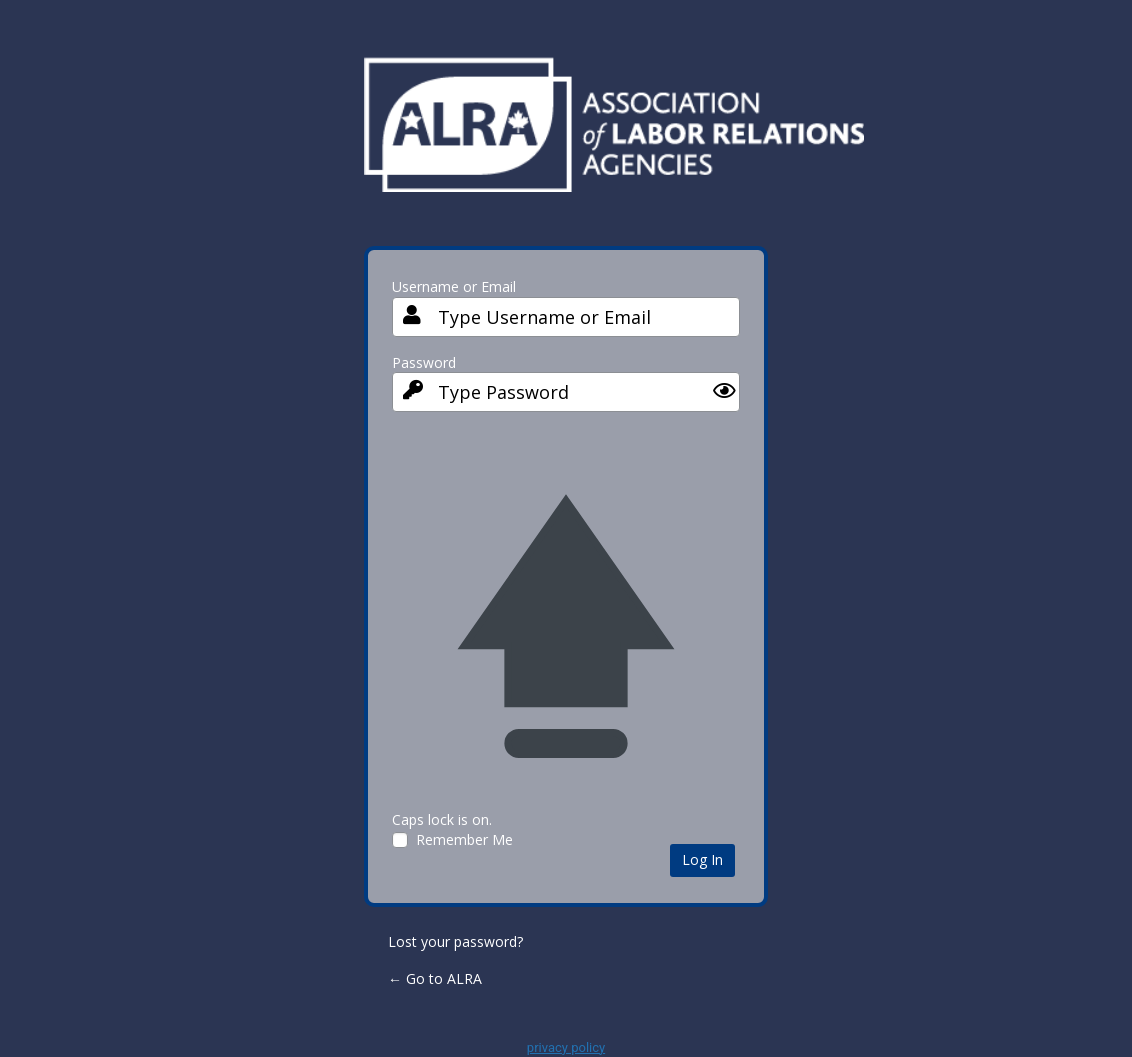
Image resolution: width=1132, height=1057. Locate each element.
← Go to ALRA (435, 978)
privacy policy (566, 1047)
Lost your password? (455, 941)
